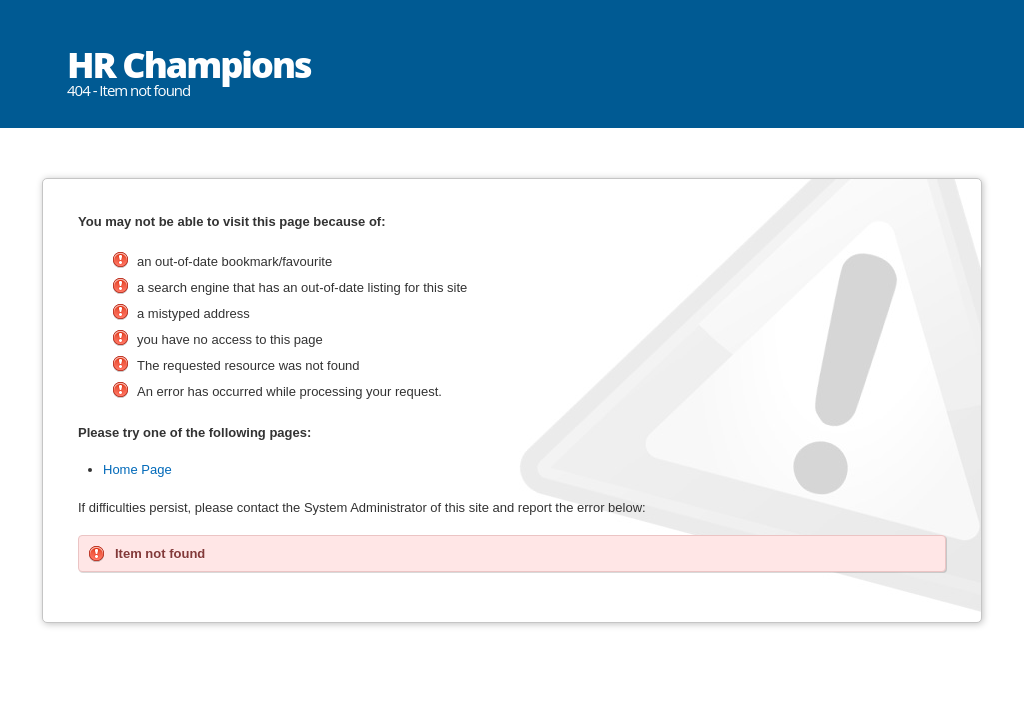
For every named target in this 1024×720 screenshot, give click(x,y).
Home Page (137, 469)
